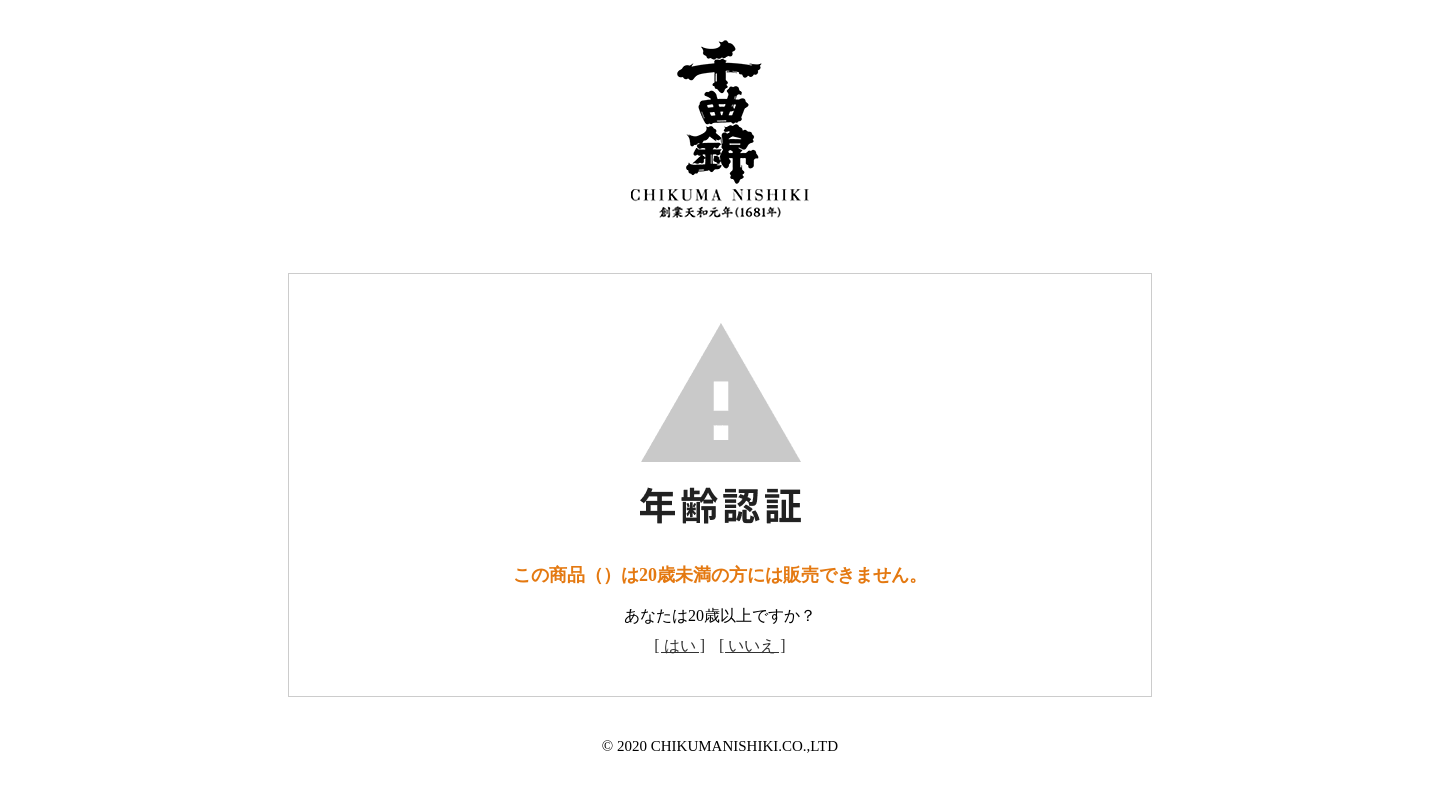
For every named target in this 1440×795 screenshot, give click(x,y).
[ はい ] (679, 645)
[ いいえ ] (752, 645)
